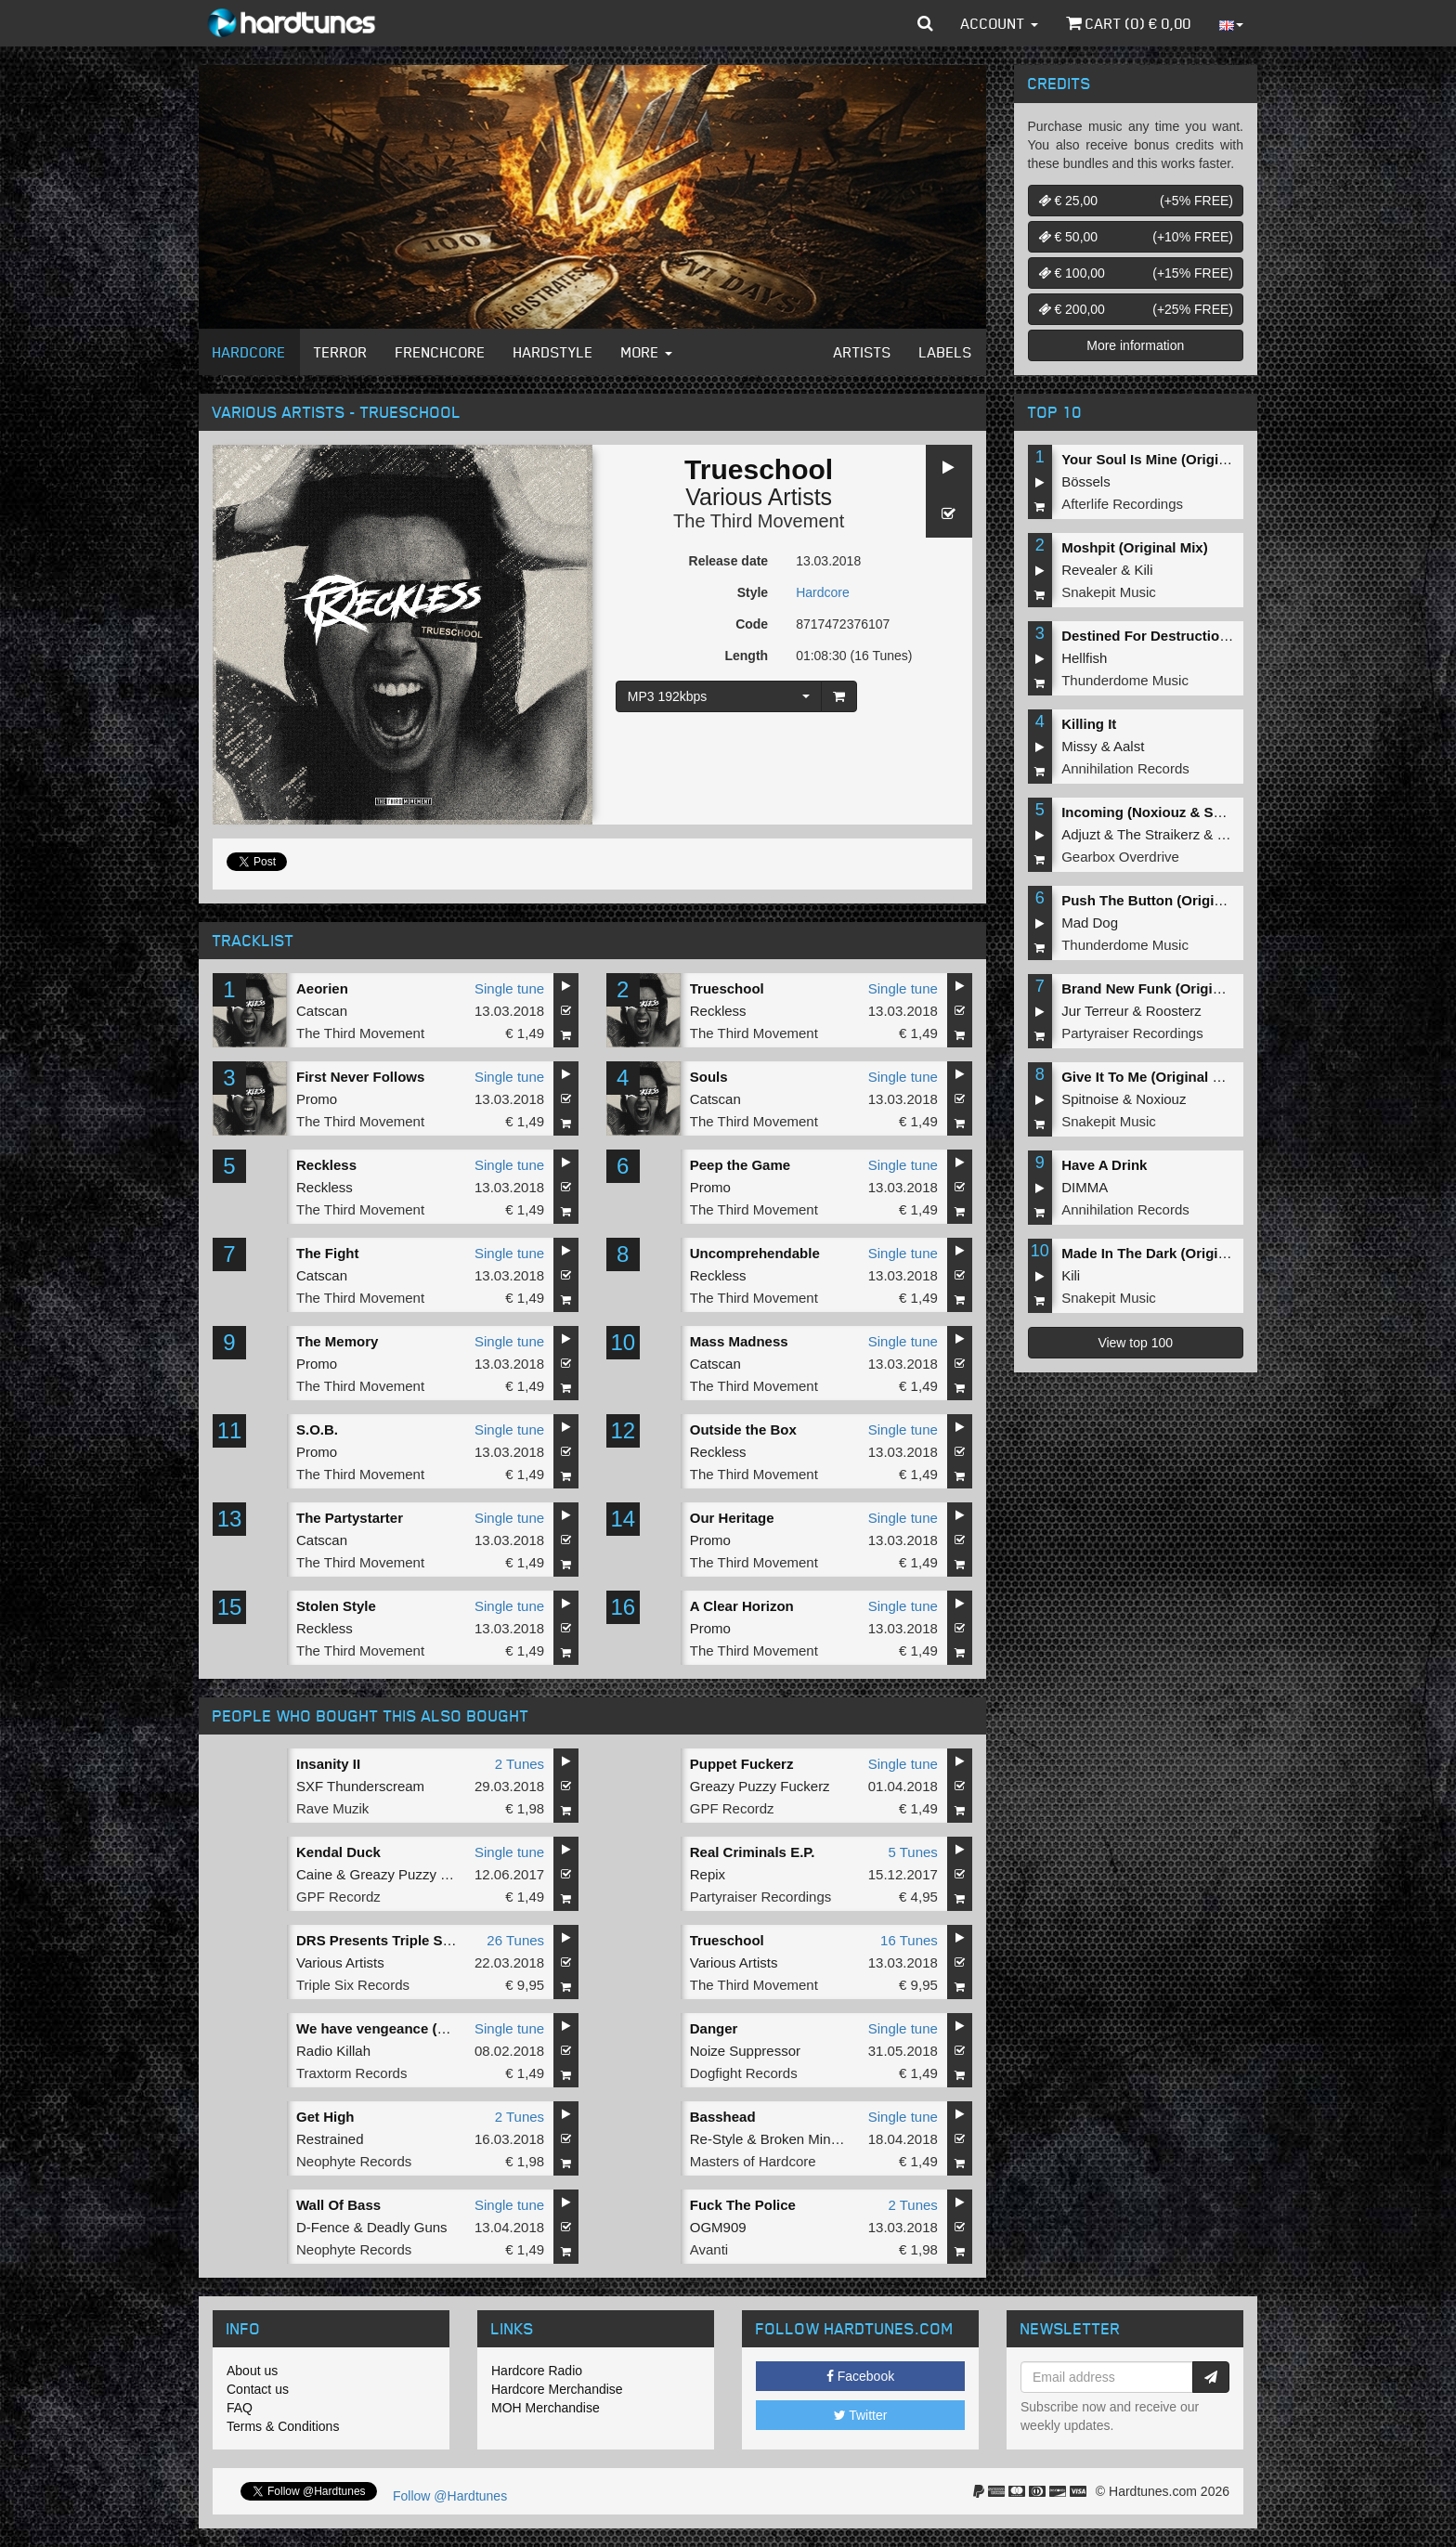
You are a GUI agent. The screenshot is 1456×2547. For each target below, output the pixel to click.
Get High (325, 2117)
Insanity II (328, 1764)
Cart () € (1128, 23)
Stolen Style (336, 1606)
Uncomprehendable (755, 1253)
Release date (729, 560)
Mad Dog (1089, 922)
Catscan (321, 1011)
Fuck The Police (743, 2205)
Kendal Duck (338, 1852)
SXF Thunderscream (360, 1786)
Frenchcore (441, 352)
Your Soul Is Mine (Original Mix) (1165, 459)
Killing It (1088, 724)
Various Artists (758, 497)
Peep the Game (740, 1165)
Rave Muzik (332, 1808)
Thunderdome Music (1125, 680)
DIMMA (1084, 1187)
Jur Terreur (1094, 1011)
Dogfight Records (744, 2073)
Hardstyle (553, 352)
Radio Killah (333, 2051)
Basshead (723, 2117)
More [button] (646, 352)
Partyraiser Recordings (761, 1896)
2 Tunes (519, 1764)
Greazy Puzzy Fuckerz (760, 1786)
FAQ (240, 2407)
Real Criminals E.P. (752, 1852)
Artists (862, 352)
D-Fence (323, 2227)
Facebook (860, 2376)
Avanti (709, 2249)
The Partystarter (349, 1518)
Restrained (330, 2139)
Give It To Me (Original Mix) (1150, 1077)
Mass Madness (739, 1341)
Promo (316, 1099)
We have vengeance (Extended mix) (414, 2028)
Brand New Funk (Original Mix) (1162, 988)
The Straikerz (1158, 834)
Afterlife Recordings (1122, 504)
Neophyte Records (353, 2161)
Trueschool (727, 988)
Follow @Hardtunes (450, 2496)
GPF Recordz (732, 1808)
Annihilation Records (1125, 768)
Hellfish (1084, 658)
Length (746, 655)
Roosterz (1174, 1011)
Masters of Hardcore (753, 2161)
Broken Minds (803, 2139)
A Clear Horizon (742, 1606)
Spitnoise (1090, 1099)
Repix (707, 1874)
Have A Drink (1104, 1165)
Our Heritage (732, 1518)
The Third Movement (758, 521)
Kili (1144, 570)
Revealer (1089, 570)
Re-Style (717, 2139)
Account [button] (999, 23)
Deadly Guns (407, 2227)
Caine (314, 1874)
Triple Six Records (353, 1985)
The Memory (337, 1341)
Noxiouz (1161, 1099)
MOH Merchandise (545, 2407)
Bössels (1086, 481)
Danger (714, 2028)
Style (752, 592)
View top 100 (1135, 1342)
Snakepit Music (1108, 592)
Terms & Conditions (283, 2426)
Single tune (509, 988)
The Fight (327, 1253)
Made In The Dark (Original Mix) (1165, 1253)
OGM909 (718, 2227)
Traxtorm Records (351, 2073)
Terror (341, 352)
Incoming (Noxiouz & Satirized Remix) (1186, 812)
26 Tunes (515, 1940)
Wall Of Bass (338, 2205)
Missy (1079, 746)
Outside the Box (743, 1429)
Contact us (258, 2389)
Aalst (1128, 746)
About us (252, 2370)
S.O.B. (317, 1429)
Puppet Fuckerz (742, 1764)
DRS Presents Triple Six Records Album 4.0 (440, 1940)
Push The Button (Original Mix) (1163, 900)
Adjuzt (1080, 834)
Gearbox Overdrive (1120, 856)
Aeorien (322, 988)
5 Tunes (912, 1852)
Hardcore (249, 352)
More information (1135, 345)
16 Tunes (909, 1940)
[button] (925, 23)
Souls (709, 1077)
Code (751, 624)
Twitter (861, 2415)
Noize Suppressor (745, 2051)
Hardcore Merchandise (557, 2389)
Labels (945, 352)
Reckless (718, 1011)
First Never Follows (360, 1077)
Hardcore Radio (536, 2370)
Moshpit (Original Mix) (1134, 547)
